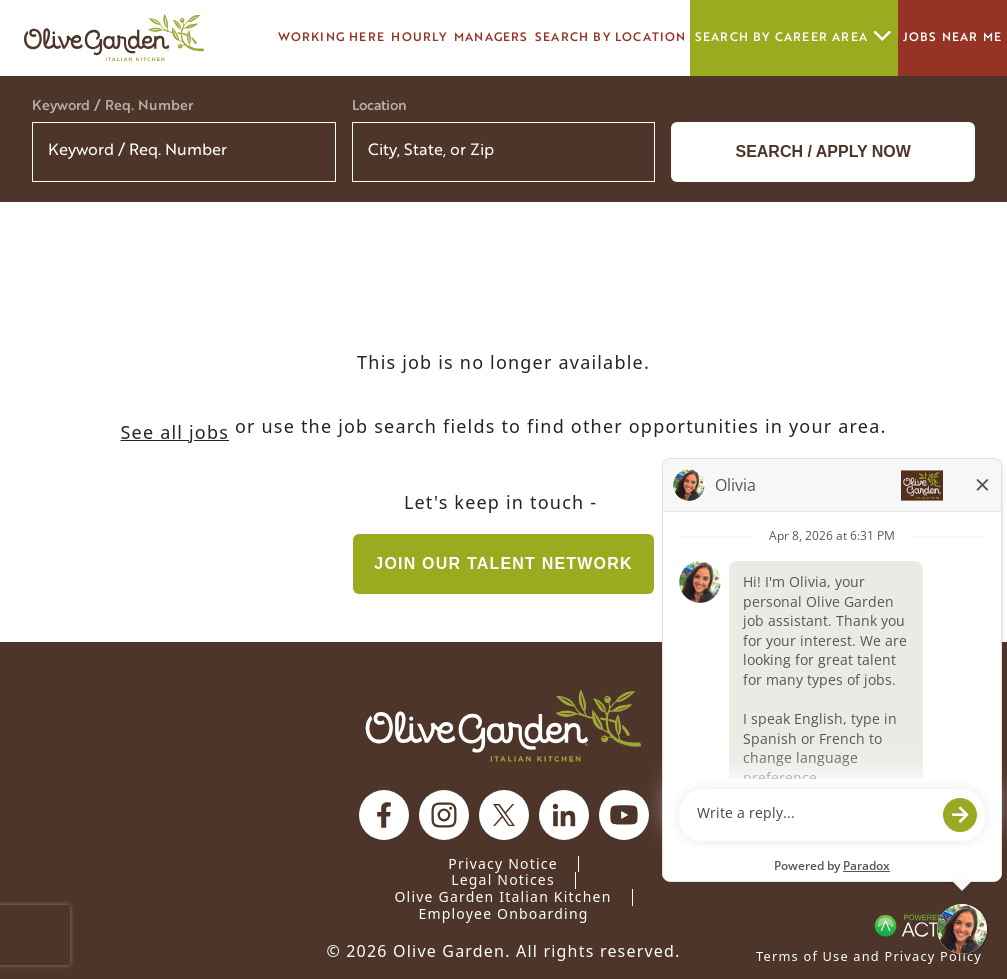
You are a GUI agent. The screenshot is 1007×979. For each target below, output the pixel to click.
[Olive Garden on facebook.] (384, 815)
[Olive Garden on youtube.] (624, 815)
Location (379, 106)
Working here (331, 38)
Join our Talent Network (503, 563)
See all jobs (174, 432)
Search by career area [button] (794, 37)
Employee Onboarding (503, 913)
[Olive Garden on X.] (504, 815)
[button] (627, 152)
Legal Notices (503, 879)
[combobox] (504, 152)
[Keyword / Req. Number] (184, 152)
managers (491, 38)
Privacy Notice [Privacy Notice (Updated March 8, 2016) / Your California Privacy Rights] (503, 863)
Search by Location (611, 38)
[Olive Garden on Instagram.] (444, 815)
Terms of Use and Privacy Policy (869, 956)
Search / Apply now (822, 151)
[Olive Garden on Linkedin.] (564, 815)
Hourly (419, 38)
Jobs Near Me (952, 38)
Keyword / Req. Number (112, 106)
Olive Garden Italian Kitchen (502, 896)
